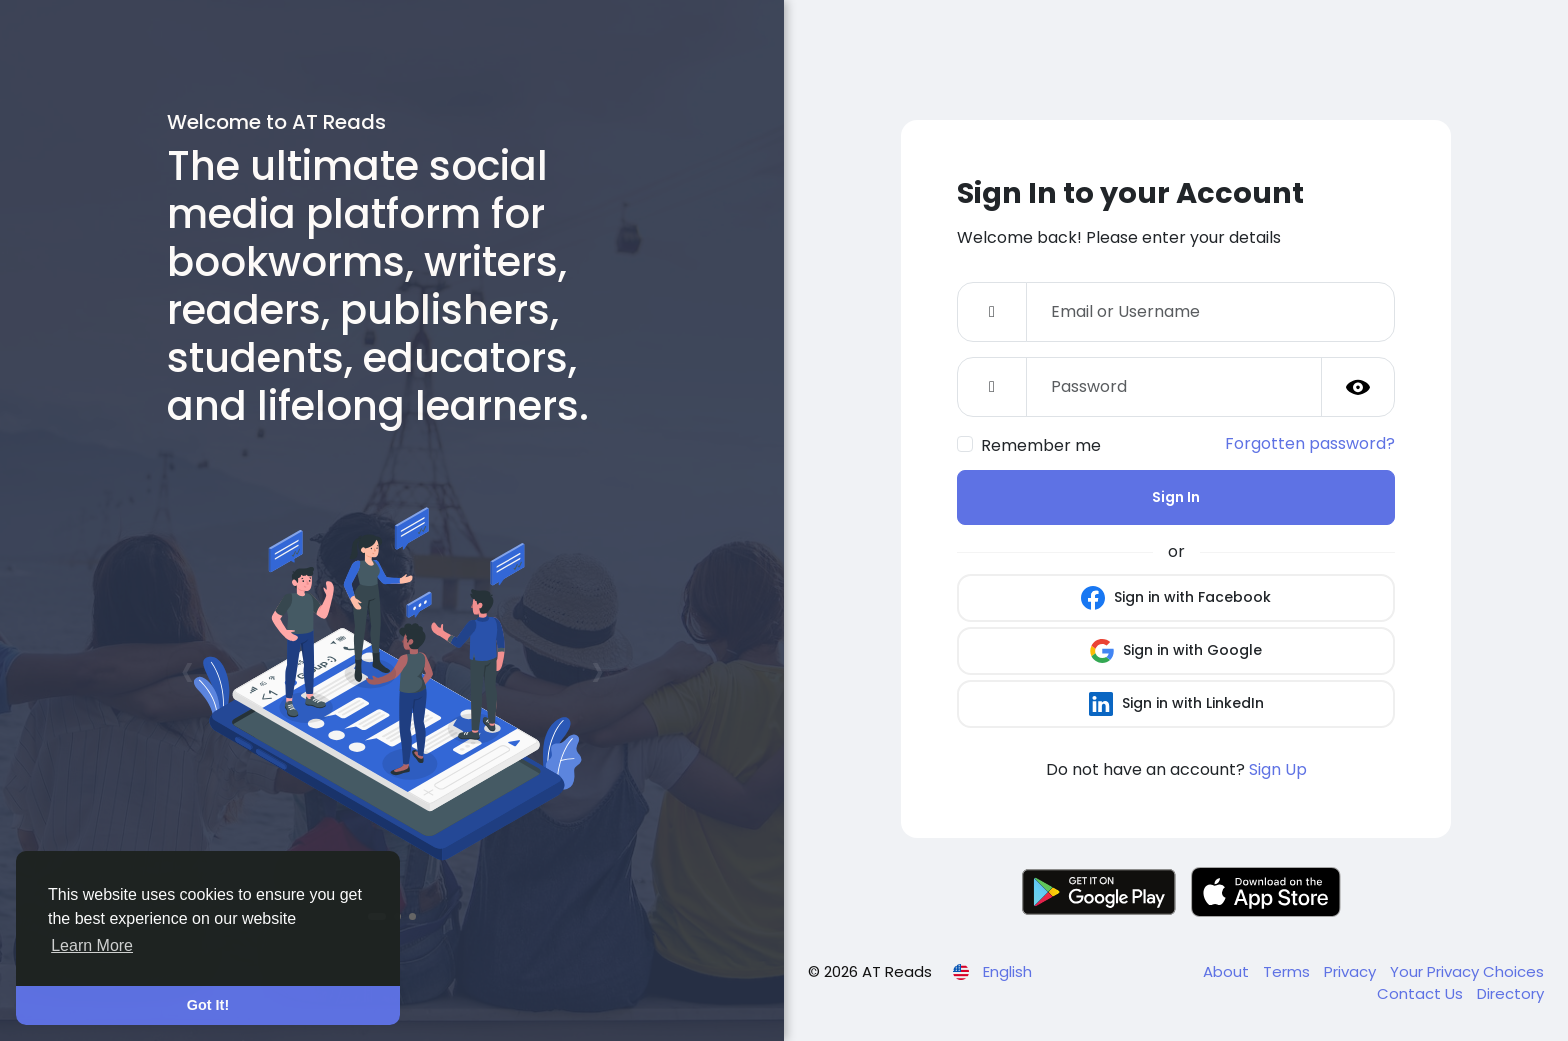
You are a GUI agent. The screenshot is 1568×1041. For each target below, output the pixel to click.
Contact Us (1422, 993)
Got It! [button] (208, 1005)
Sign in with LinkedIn (1176, 704)
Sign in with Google (1176, 651)
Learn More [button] (92, 945)
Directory (1510, 993)
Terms (1288, 971)
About (1228, 971)
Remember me (1041, 445)
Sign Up (1278, 769)
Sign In (1176, 497)
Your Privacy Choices (1467, 971)
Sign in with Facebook (1176, 598)
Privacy (1352, 971)
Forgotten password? (1310, 443)
